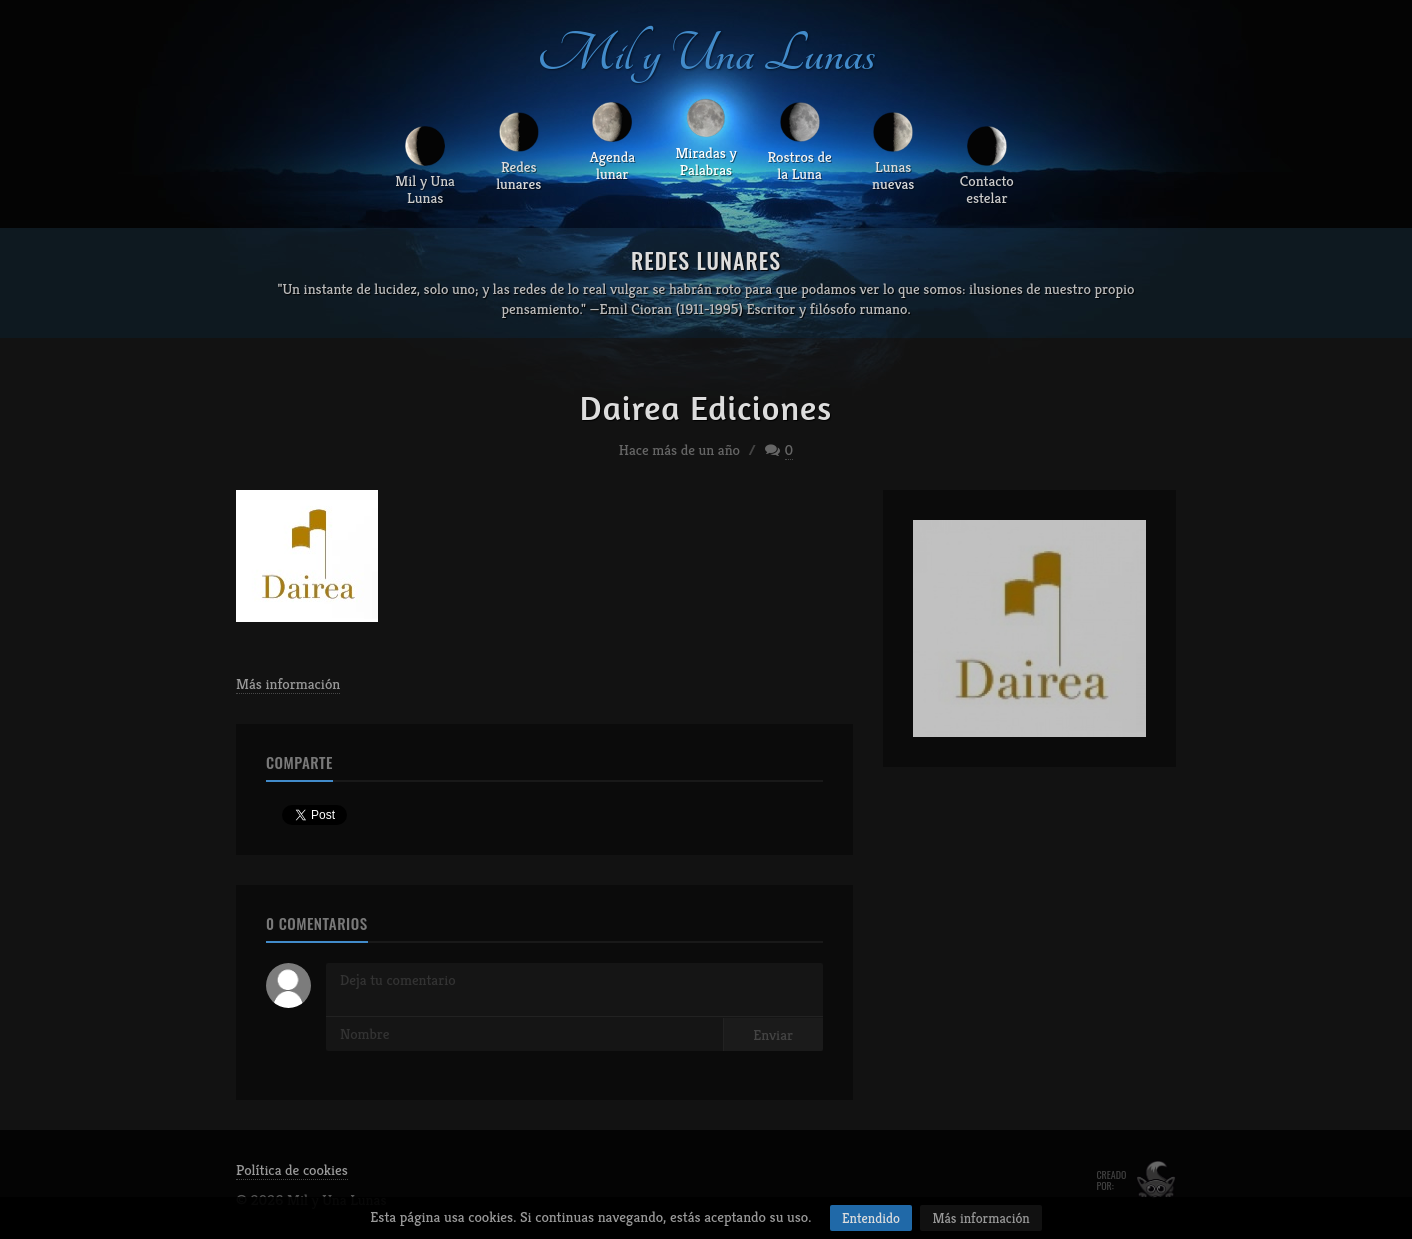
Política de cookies (292, 1169)
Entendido (871, 1218)
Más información (288, 683)
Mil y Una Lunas (706, 54)
